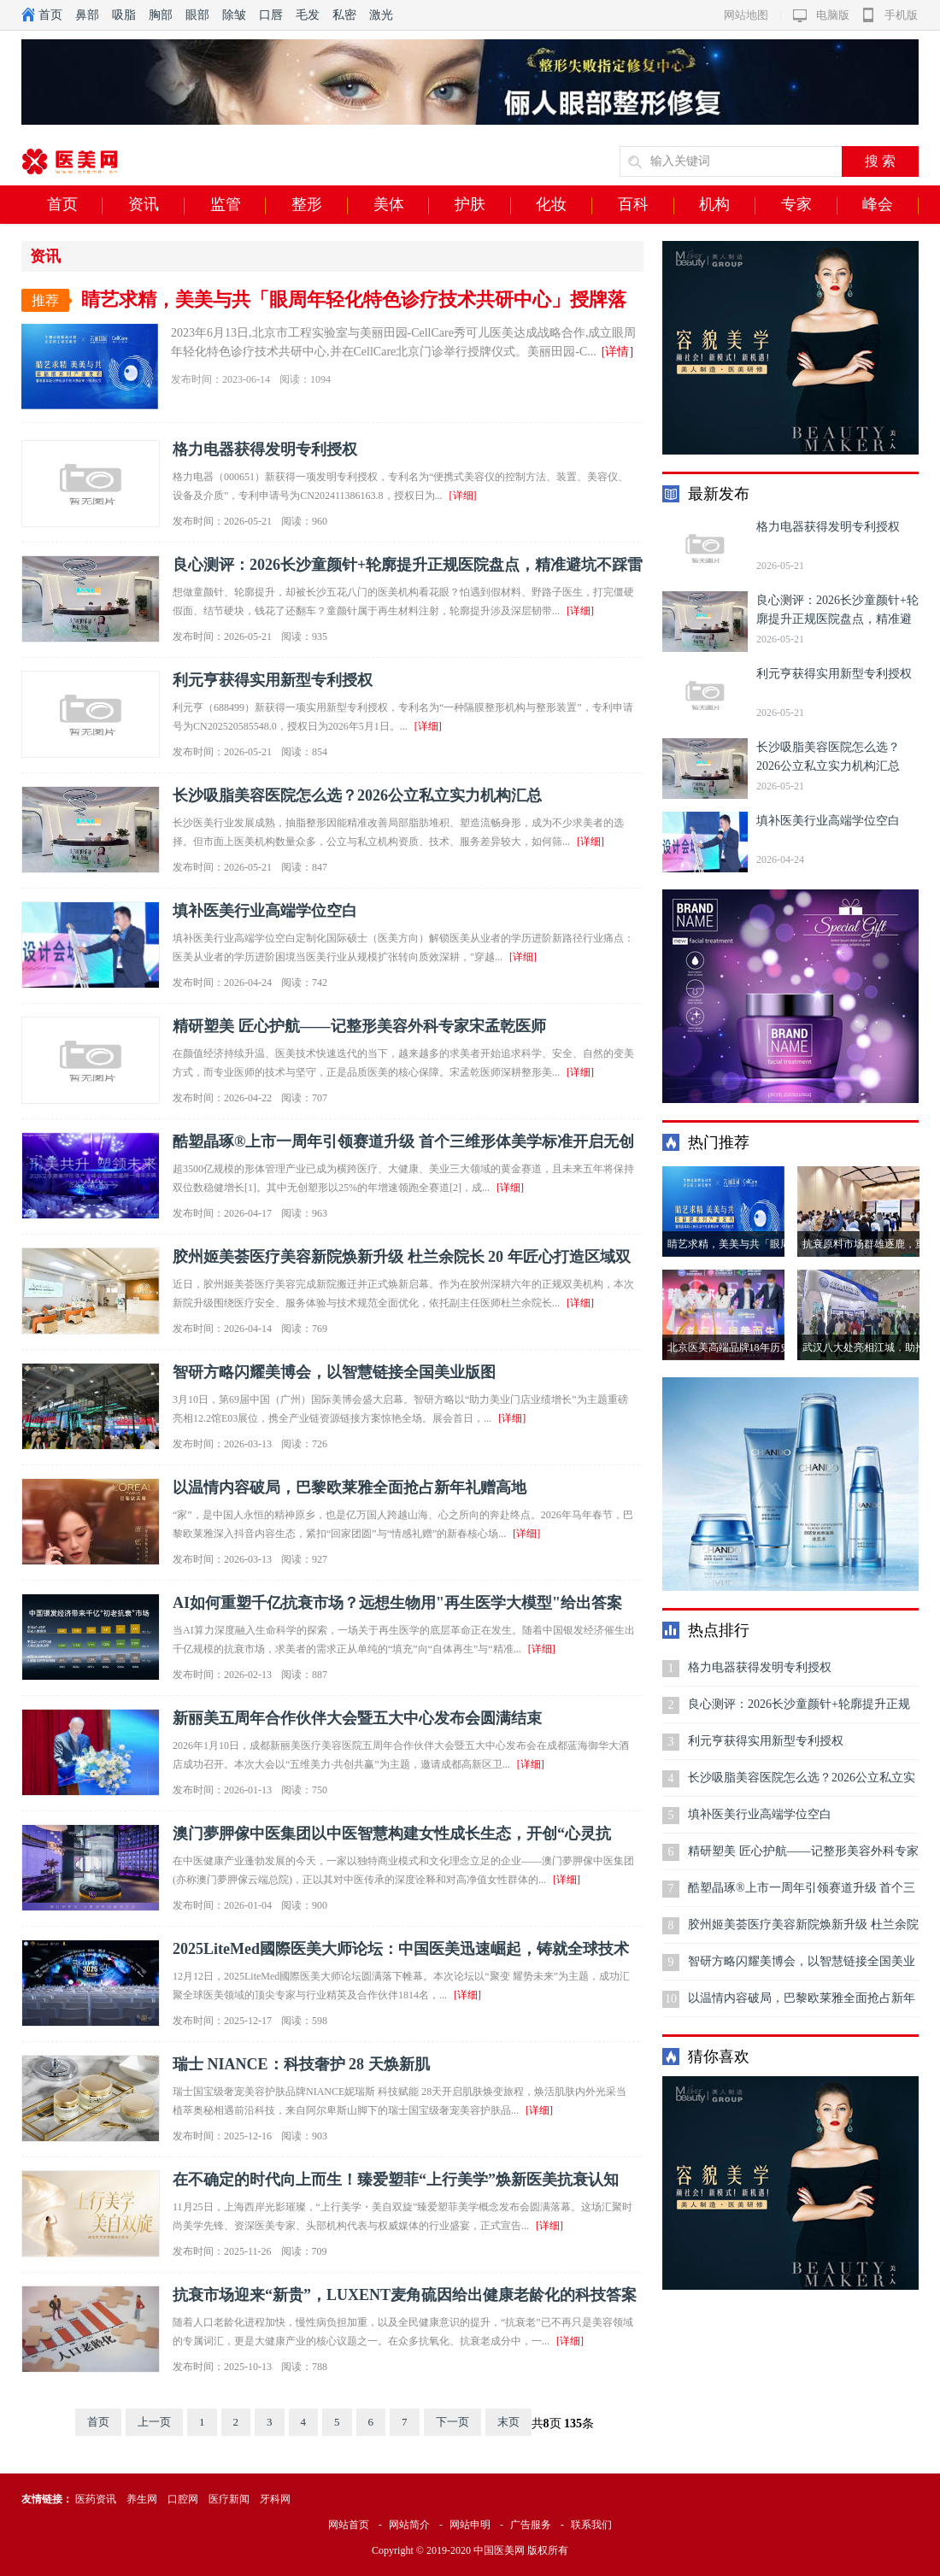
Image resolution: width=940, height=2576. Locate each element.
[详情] (617, 351)
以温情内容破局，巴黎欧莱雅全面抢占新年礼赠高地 (349, 1487)
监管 (238, 205)
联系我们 (591, 2525)
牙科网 (275, 2499)
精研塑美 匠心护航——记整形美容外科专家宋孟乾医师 (359, 1026)
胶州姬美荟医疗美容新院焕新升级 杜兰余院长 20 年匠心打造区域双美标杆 (803, 1930)
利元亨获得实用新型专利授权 (273, 680)
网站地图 (746, 15)
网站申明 (470, 2525)
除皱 (234, 15)
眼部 (197, 15)
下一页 (452, 2421)
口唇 (271, 15)
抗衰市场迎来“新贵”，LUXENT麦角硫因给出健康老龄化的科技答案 (405, 2294)
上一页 (154, 2421)
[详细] (463, 496)
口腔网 (182, 2499)
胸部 (161, 15)
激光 (381, 15)
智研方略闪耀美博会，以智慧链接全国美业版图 (334, 1372)
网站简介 (409, 2525)
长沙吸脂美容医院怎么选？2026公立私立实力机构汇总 (357, 795)
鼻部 (87, 15)
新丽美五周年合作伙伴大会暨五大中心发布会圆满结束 (357, 1718)
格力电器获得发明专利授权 (265, 449)
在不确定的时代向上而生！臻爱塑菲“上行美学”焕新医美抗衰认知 (396, 2179)
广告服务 (530, 2525)
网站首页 (348, 2525)
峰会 (890, 205)
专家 (809, 205)
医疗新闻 (229, 2499)
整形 (319, 205)
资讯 (156, 205)
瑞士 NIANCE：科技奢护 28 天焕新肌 (301, 2064)
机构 (727, 205)
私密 (344, 15)
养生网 (141, 2499)
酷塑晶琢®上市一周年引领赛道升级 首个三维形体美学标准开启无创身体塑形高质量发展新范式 (801, 1893)
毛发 (308, 15)
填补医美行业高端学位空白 (265, 910)
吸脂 (124, 15)
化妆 (564, 205)
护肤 (483, 205)
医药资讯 (95, 2499)
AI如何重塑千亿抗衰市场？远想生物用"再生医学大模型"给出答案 (397, 1602)
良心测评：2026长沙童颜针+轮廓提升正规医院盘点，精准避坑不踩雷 (408, 564)
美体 (401, 205)
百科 (646, 205)
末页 (508, 2421)
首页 (50, 15)
